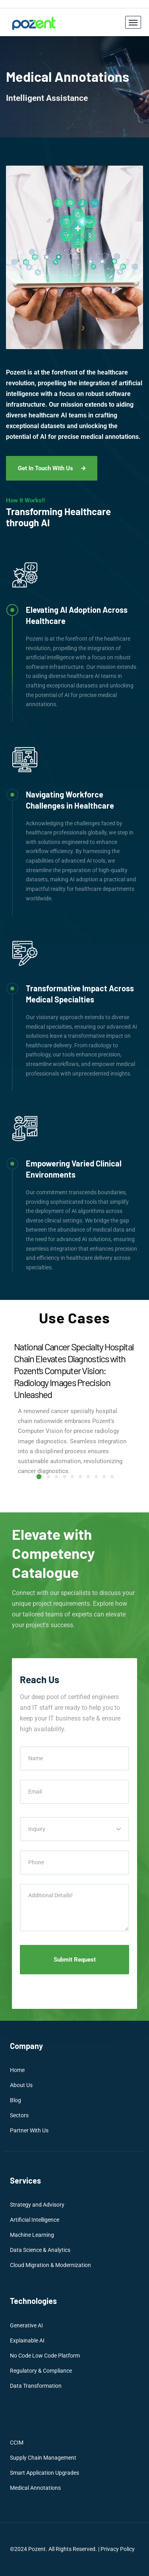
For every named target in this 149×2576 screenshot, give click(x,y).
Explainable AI (27, 2340)
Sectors (19, 2115)
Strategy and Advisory (37, 2204)
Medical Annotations (35, 2488)
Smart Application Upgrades (44, 2473)
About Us (21, 2085)
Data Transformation (36, 2386)
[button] (38, 1476)
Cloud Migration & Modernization (50, 2265)
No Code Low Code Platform (45, 2355)
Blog (15, 2100)
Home (17, 2070)
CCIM (16, 2442)
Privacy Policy (118, 2549)
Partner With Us (29, 2130)
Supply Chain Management (43, 2457)
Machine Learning (32, 2235)
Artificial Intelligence (34, 2220)
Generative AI (26, 2325)
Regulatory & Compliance (41, 2370)
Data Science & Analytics (40, 2250)
